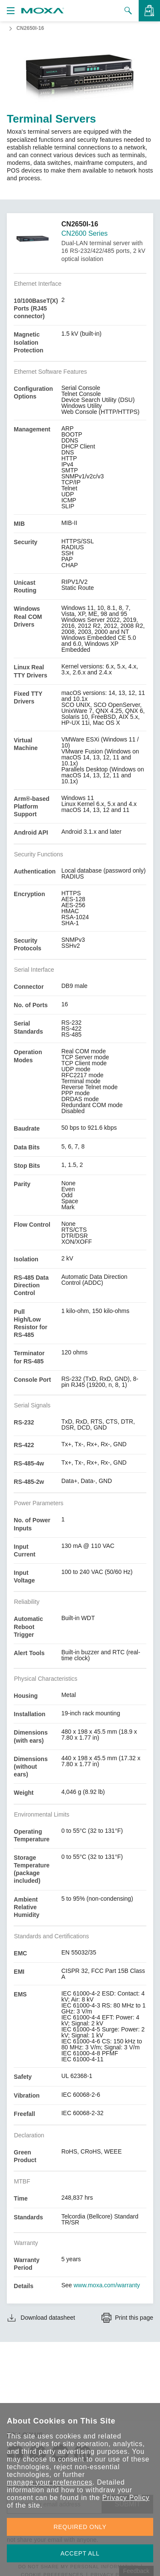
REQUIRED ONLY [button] (80, 2526)
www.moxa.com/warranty (107, 2285)
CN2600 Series (84, 233)
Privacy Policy (125, 2497)
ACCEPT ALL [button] (80, 2553)
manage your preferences (50, 2482)
